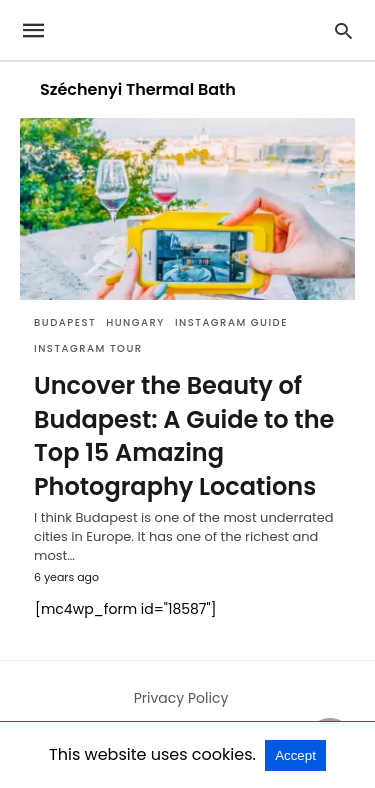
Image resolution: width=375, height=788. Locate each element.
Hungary (135, 322)
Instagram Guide (231, 322)
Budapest (65, 322)
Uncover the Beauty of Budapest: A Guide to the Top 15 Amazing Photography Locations (184, 436)
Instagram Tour (88, 348)
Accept (295, 755)
